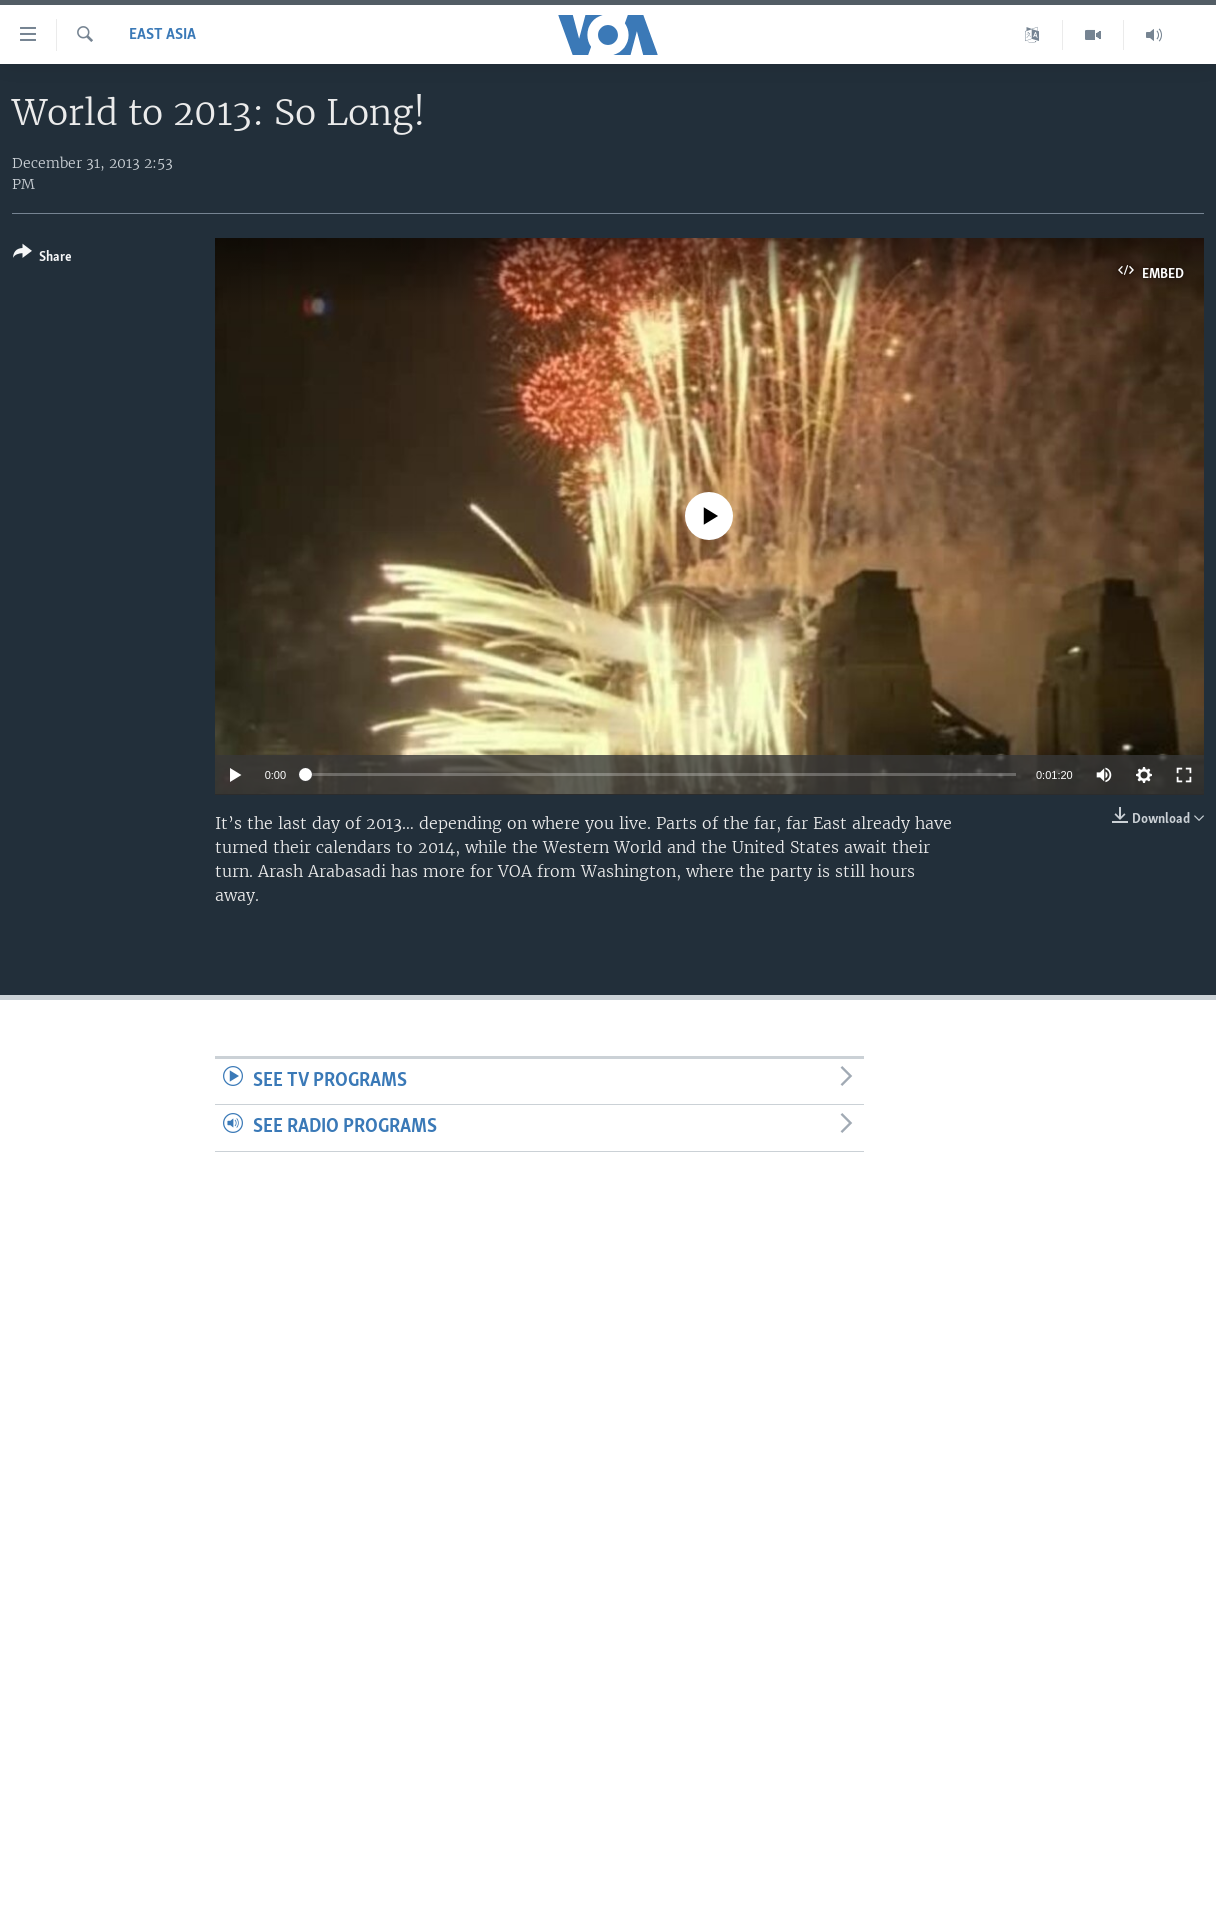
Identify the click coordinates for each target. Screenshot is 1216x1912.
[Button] (42, 258)
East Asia (162, 35)
